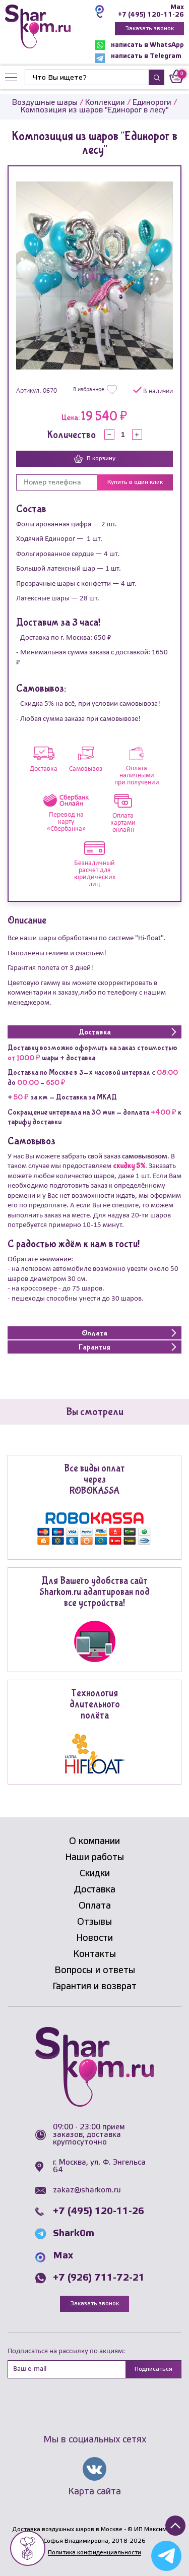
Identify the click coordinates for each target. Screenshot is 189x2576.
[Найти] (87, 77)
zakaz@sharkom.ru (87, 2190)
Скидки (95, 1874)
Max (177, 7)
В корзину (94, 459)
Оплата (95, 1906)
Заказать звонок (149, 28)
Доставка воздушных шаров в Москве (67, 2529)
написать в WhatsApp (139, 45)
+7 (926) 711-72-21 (99, 2278)
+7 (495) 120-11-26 (151, 15)
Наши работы (94, 1858)
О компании (94, 1841)
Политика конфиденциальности (94, 2552)
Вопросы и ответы (94, 1971)
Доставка (94, 1890)
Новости (94, 1938)
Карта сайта (94, 2492)
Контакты (94, 1954)
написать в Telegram (138, 58)
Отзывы (94, 1922)
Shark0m (73, 2233)
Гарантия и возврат (94, 1987)
